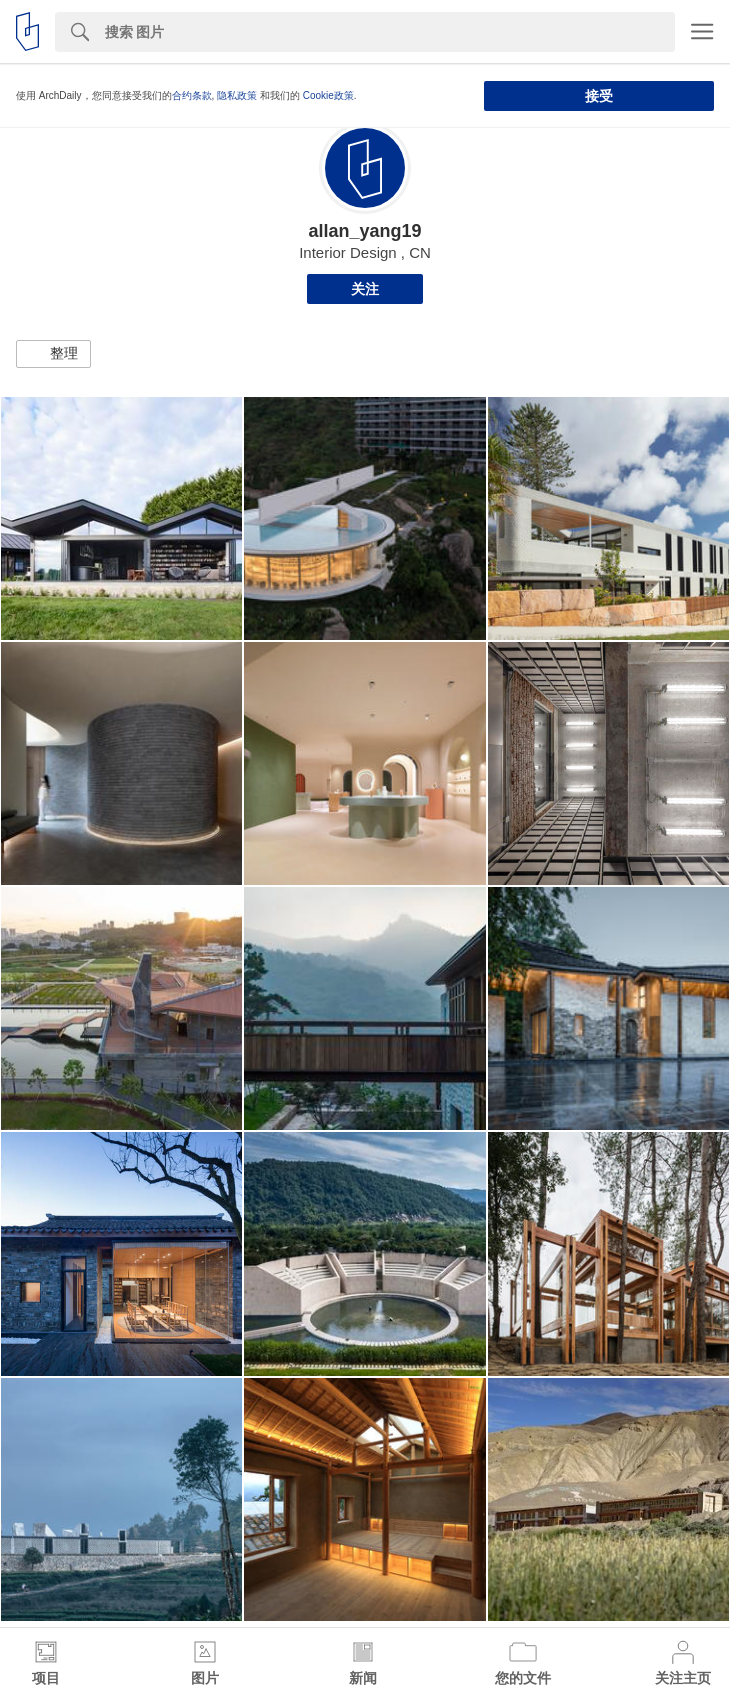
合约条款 (192, 95)
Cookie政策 (328, 95)
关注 (365, 289)
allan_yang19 (364, 231)
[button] (53, 354)
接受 (599, 96)
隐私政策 (237, 95)
